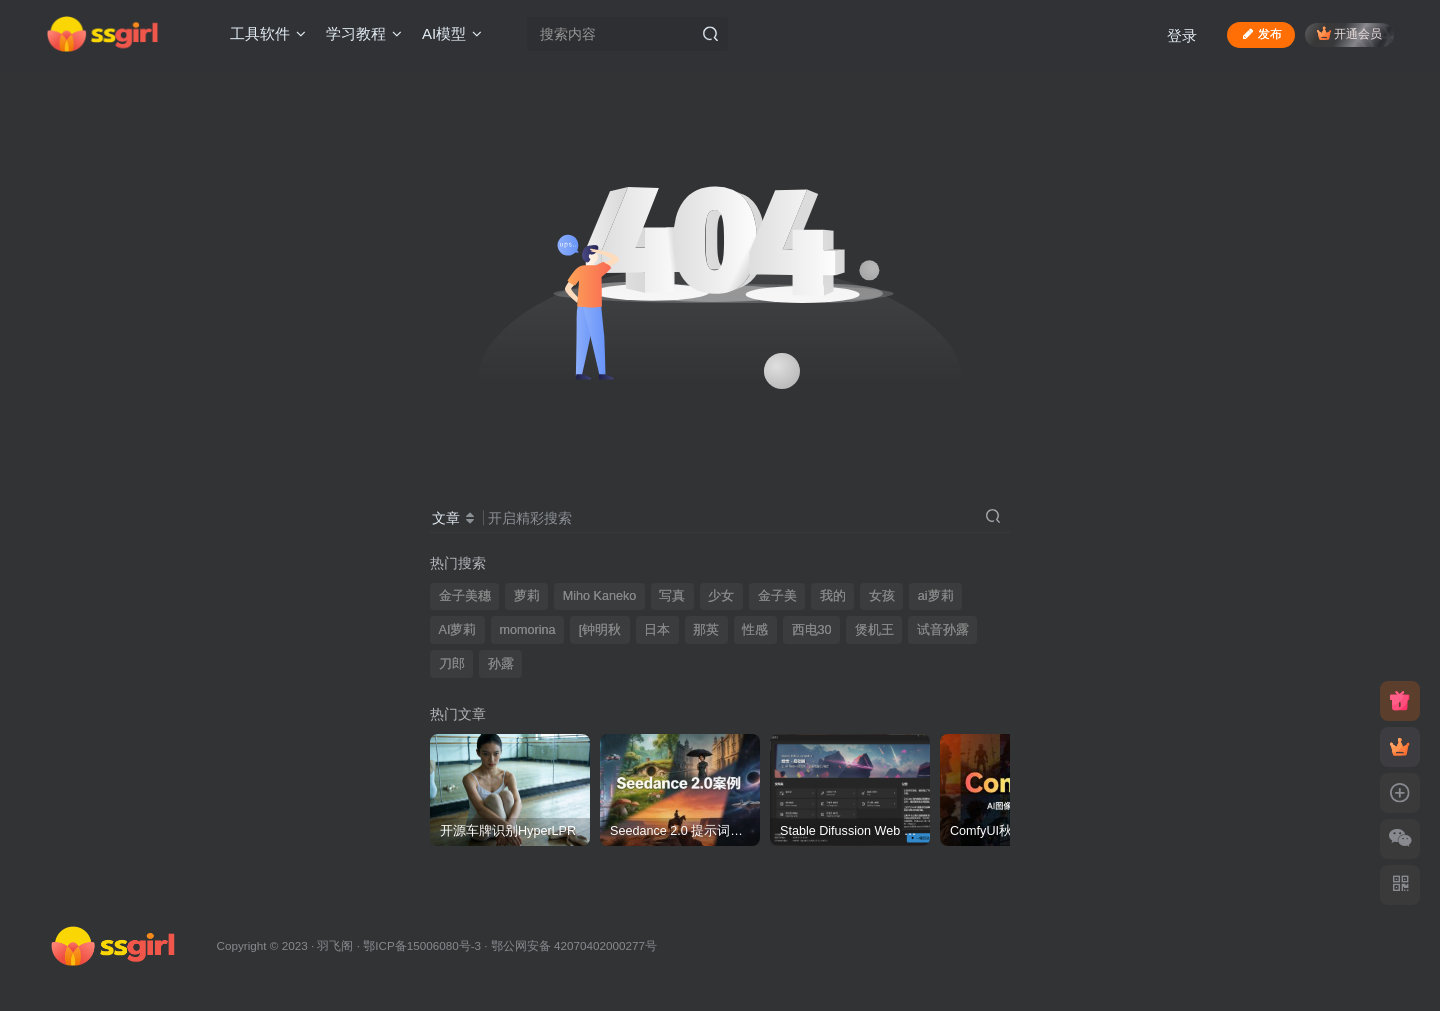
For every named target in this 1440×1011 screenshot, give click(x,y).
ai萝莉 (936, 596)
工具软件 (268, 33)
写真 (672, 596)
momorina (528, 630)
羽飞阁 (335, 945)
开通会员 (1349, 33)
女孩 (882, 596)
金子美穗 (465, 596)
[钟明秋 (600, 630)
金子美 (777, 596)
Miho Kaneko (600, 596)
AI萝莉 (458, 630)
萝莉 (527, 596)
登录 (1182, 35)
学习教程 (364, 33)
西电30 (812, 630)
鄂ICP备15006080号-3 (422, 945)
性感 (755, 630)
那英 (706, 630)
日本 (657, 630)
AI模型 (452, 33)
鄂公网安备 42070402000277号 (574, 945)
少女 (721, 596)
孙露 (501, 664)
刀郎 (452, 664)
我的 (833, 596)
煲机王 (874, 630)
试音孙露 (943, 630)
